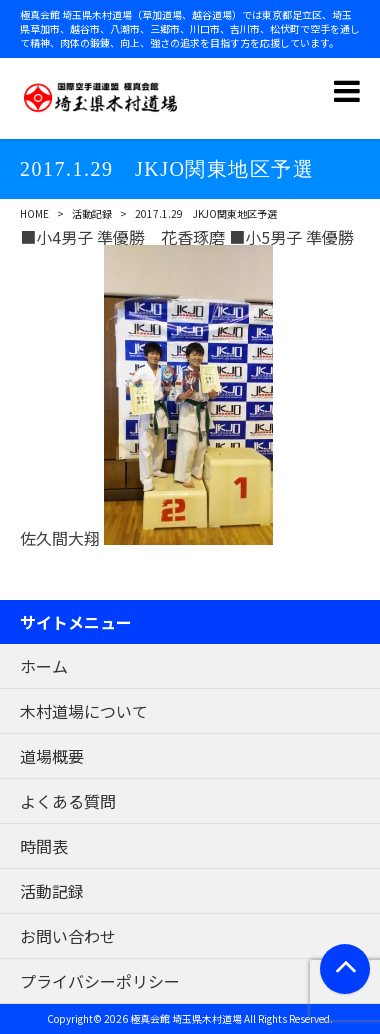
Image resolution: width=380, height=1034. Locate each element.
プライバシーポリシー (100, 981)
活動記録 (92, 213)
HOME (34, 213)
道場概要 (52, 756)
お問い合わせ (68, 936)
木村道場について (84, 711)
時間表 (44, 846)
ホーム (44, 666)
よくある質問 (68, 801)
